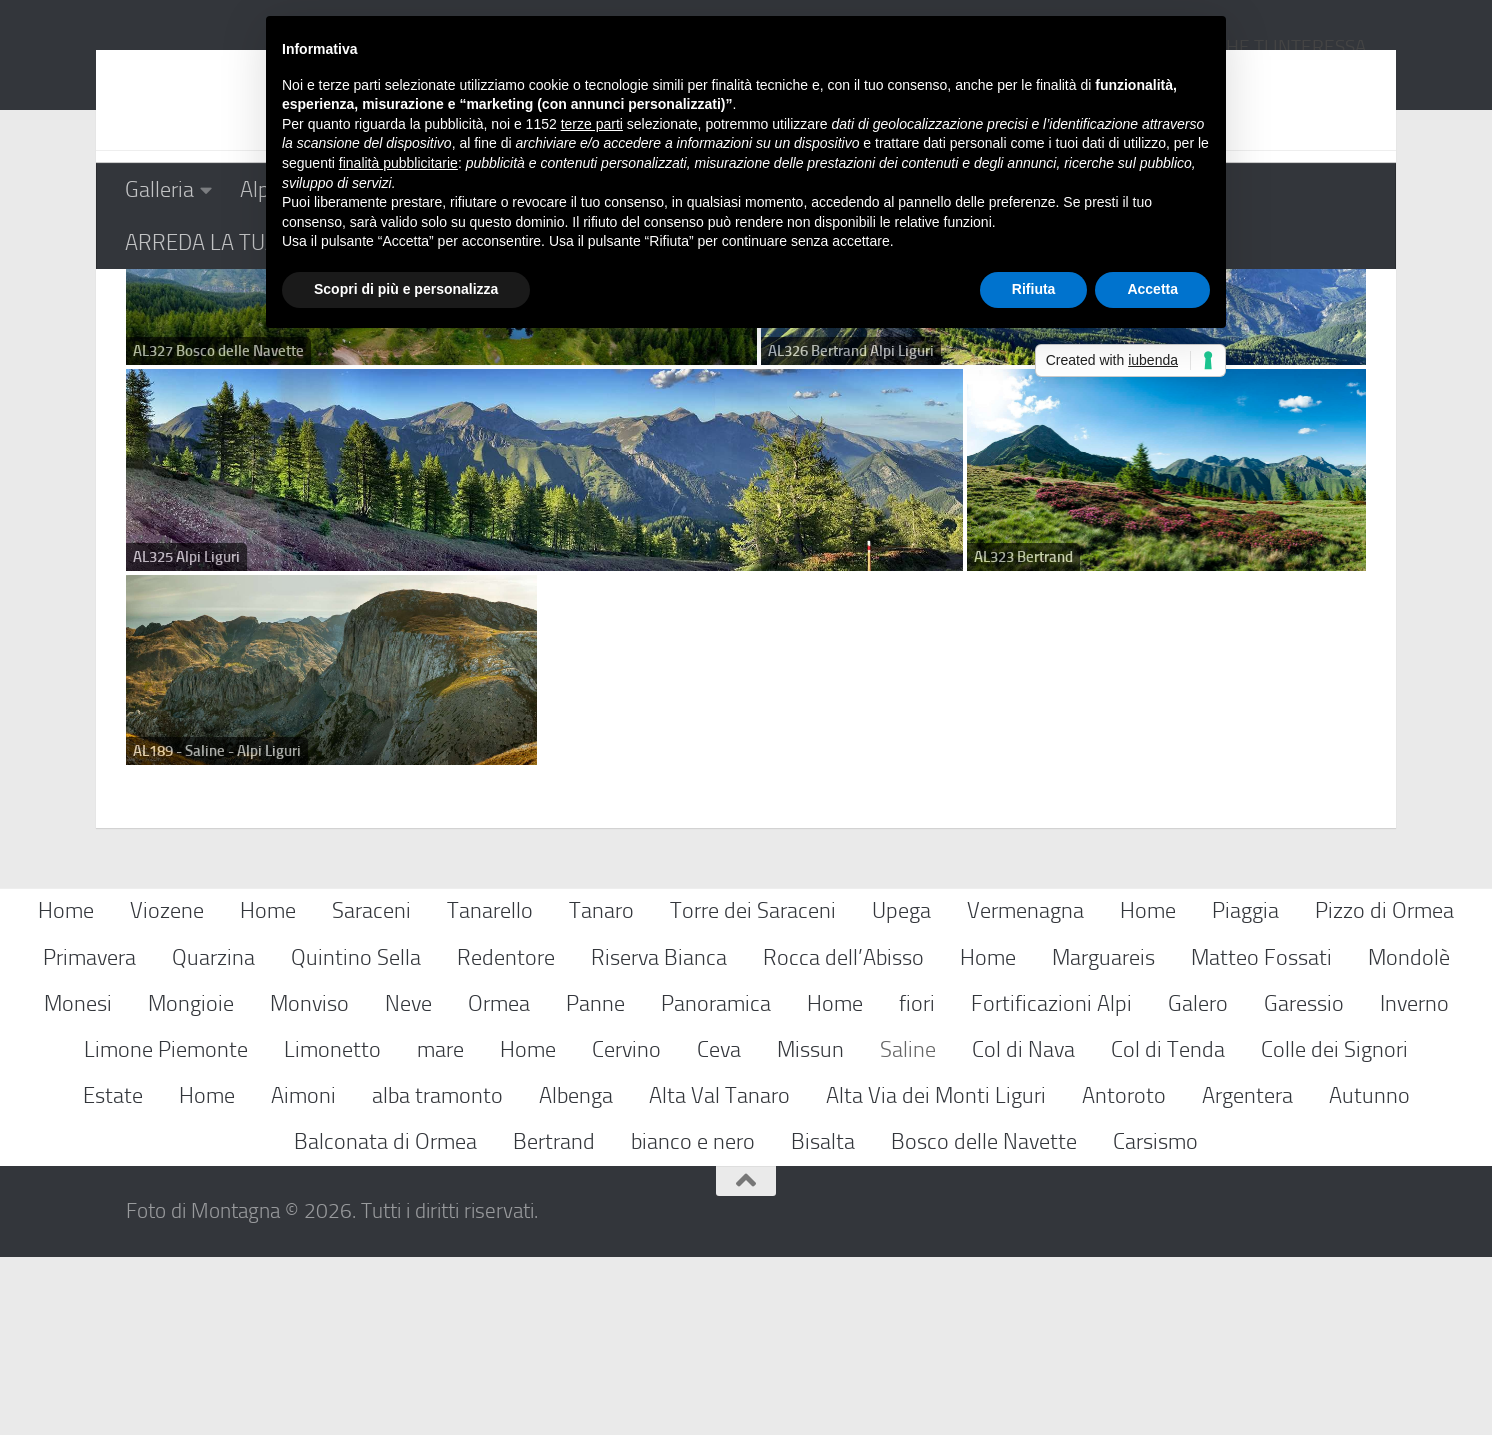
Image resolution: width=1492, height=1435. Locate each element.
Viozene (167, 1089)
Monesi (78, 1181)
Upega (901, 1089)
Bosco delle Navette (984, 1319)
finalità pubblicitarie (398, 163)
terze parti (592, 124)
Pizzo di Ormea (1384, 1089)
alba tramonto (437, 1273)
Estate (113, 1273)
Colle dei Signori (1334, 1227)
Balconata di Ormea (385, 1319)
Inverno (1414, 1181)
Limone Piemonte (166, 1227)
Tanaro (601, 1089)
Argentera (1247, 1273)
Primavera (89, 1135)
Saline (908, 1227)
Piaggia (1245, 1089)
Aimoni (303, 1273)
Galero (1198, 1181)
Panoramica (716, 1181)
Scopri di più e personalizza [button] (406, 289)
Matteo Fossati (1261, 1135)
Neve (408, 1181)
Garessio (1304, 1181)
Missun (810, 1227)
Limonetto (332, 1227)
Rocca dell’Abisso (843, 1135)
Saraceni (371, 1089)
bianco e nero (693, 1319)
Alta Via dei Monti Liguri (936, 1273)
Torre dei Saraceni (753, 1089)
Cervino (626, 1227)
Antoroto (1124, 1273)
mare (440, 1227)
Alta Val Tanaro (719, 1273)
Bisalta (823, 1319)
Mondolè (1409, 1135)
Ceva (719, 1227)
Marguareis (1103, 1135)
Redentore (506, 1135)
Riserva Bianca (659, 1135)
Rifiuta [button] (1034, 289)
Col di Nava (1023, 1227)
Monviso (309, 1181)
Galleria (159, 189)
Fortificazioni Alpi (1051, 1181)
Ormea (499, 1181)
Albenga (576, 1273)
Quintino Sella (356, 1135)
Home (66, 1089)
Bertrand (554, 1319)
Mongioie (191, 1181)
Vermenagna (1025, 1089)
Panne (595, 1181)
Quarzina (213, 1135)
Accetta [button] (1152, 289)
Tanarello (490, 1089)
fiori (917, 1181)
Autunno (1369, 1273)
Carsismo (1155, 1319)
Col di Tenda (1168, 1227)
